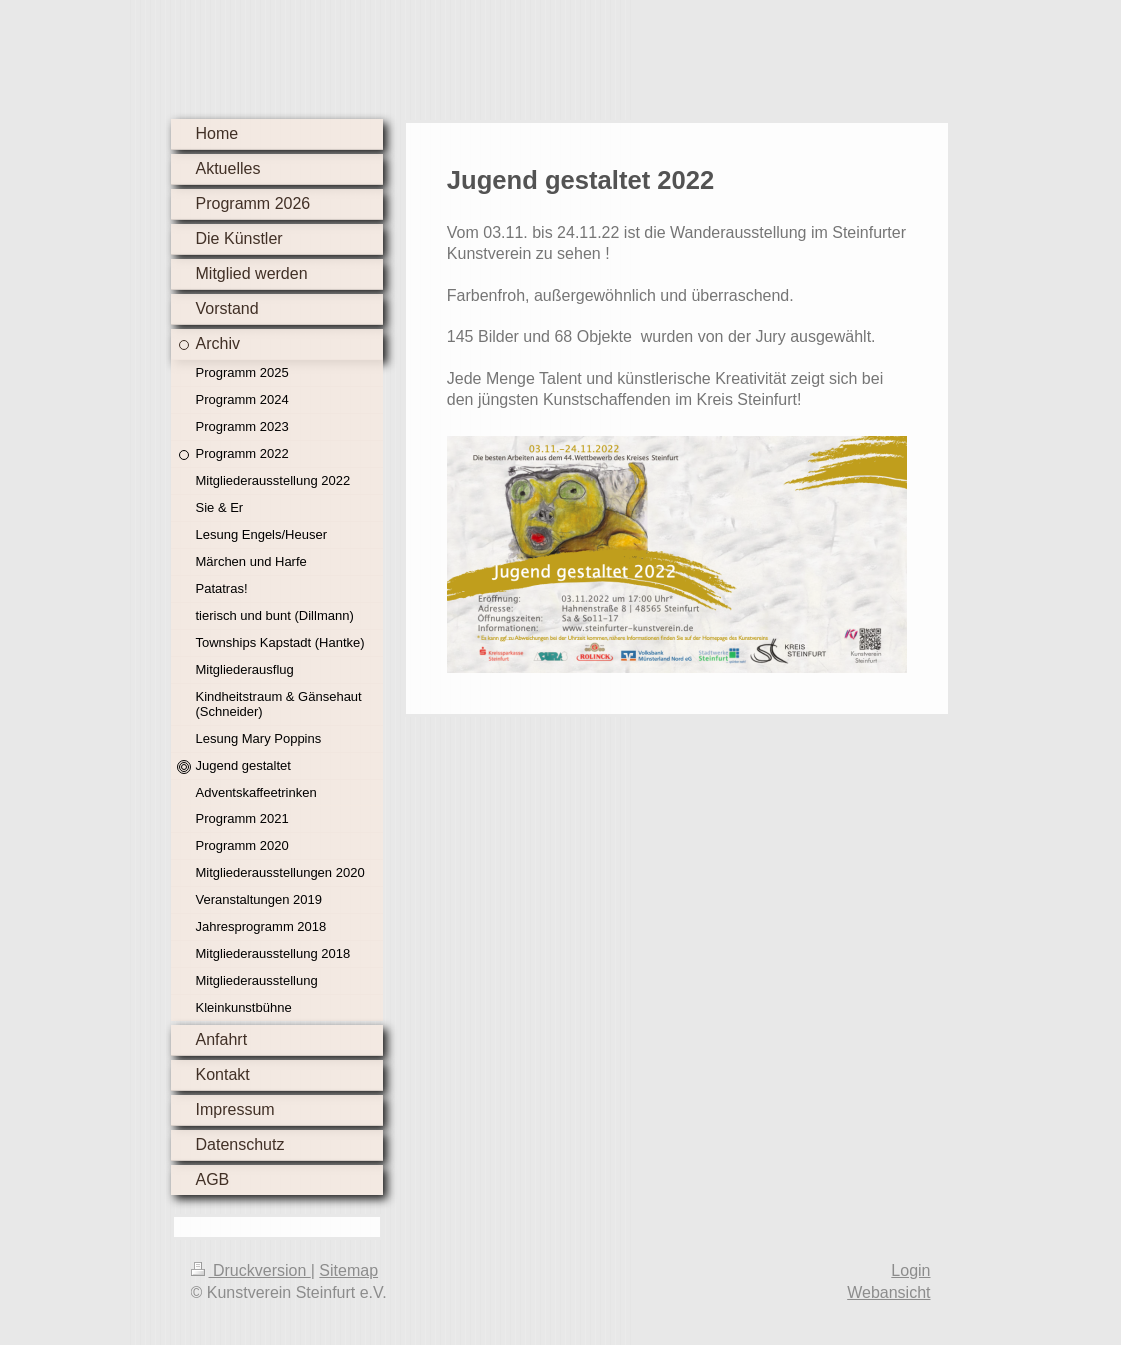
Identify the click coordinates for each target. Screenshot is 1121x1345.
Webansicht (888, 1292)
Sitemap (348, 1270)
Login (910, 1270)
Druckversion (251, 1270)
